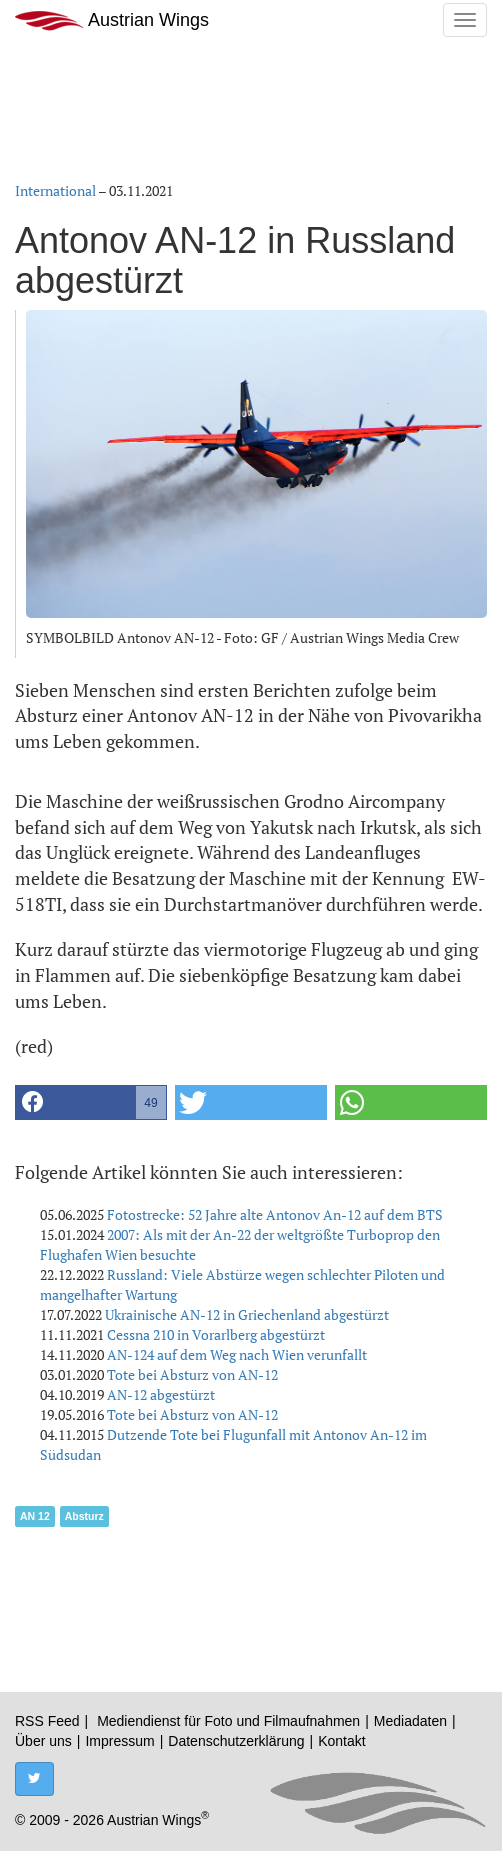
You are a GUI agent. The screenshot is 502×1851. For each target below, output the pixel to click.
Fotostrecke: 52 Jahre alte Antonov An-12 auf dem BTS (275, 1214)
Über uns (43, 1741)
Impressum (119, 1741)
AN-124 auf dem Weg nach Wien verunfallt (237, 1354)
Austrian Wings (112, 20)
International (55, 190)
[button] (91, 1102)
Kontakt (341, 1741)
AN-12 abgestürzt (161, 1394)
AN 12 (35, 1516)
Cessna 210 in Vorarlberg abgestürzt (216, 1334)
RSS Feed (47, 1721)
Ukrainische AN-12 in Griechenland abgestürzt (247, 1314)
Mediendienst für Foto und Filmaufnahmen (228, 1721)
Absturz (84, 1516)
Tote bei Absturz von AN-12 (192, 1374)
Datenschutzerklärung (236, 1741)
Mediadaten (410, 1721)
